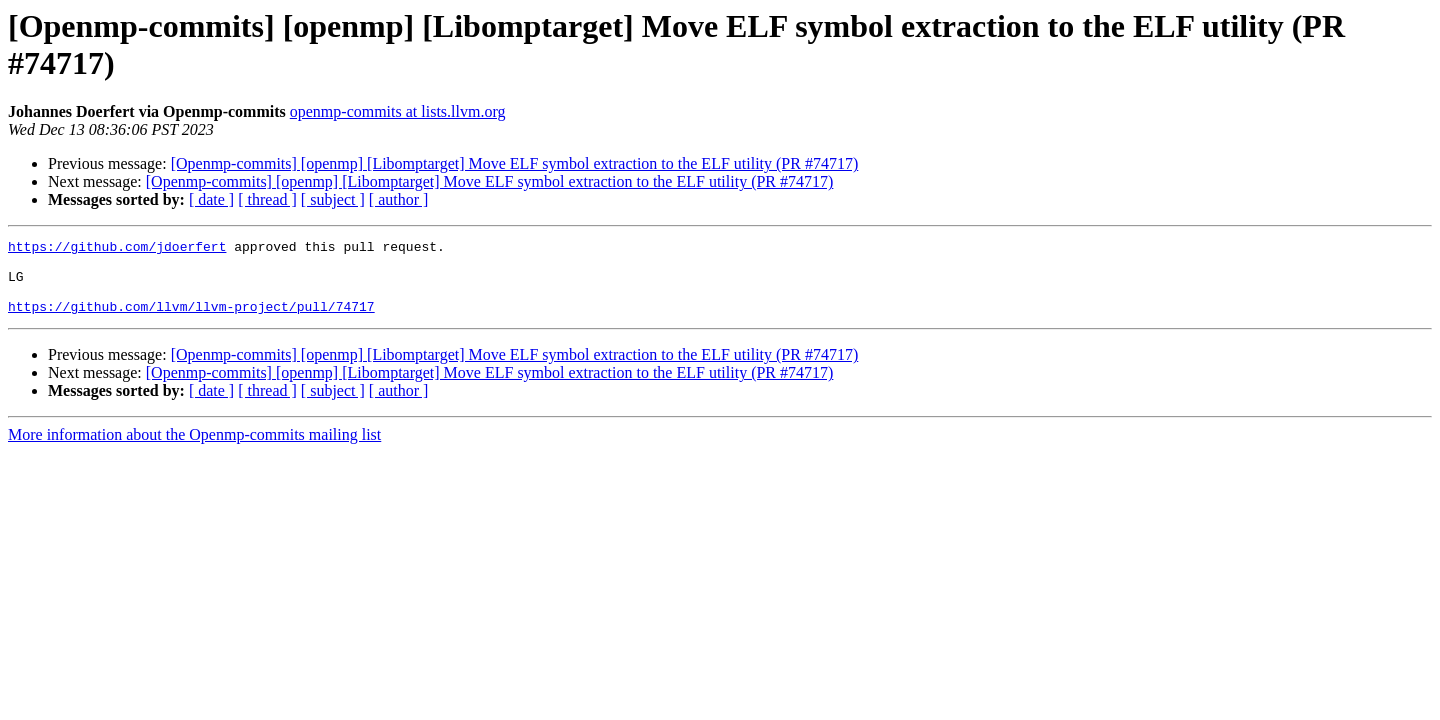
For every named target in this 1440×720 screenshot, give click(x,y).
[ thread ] (267, 199)
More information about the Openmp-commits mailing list (194, 449)
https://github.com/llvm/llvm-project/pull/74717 (191, 321)
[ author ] (399, 199)
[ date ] (211, 199)
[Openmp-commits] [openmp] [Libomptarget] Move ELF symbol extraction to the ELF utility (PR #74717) (515, 163)
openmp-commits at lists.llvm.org (398, 111)
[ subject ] (333, 199)
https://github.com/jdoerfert (117, 249)
